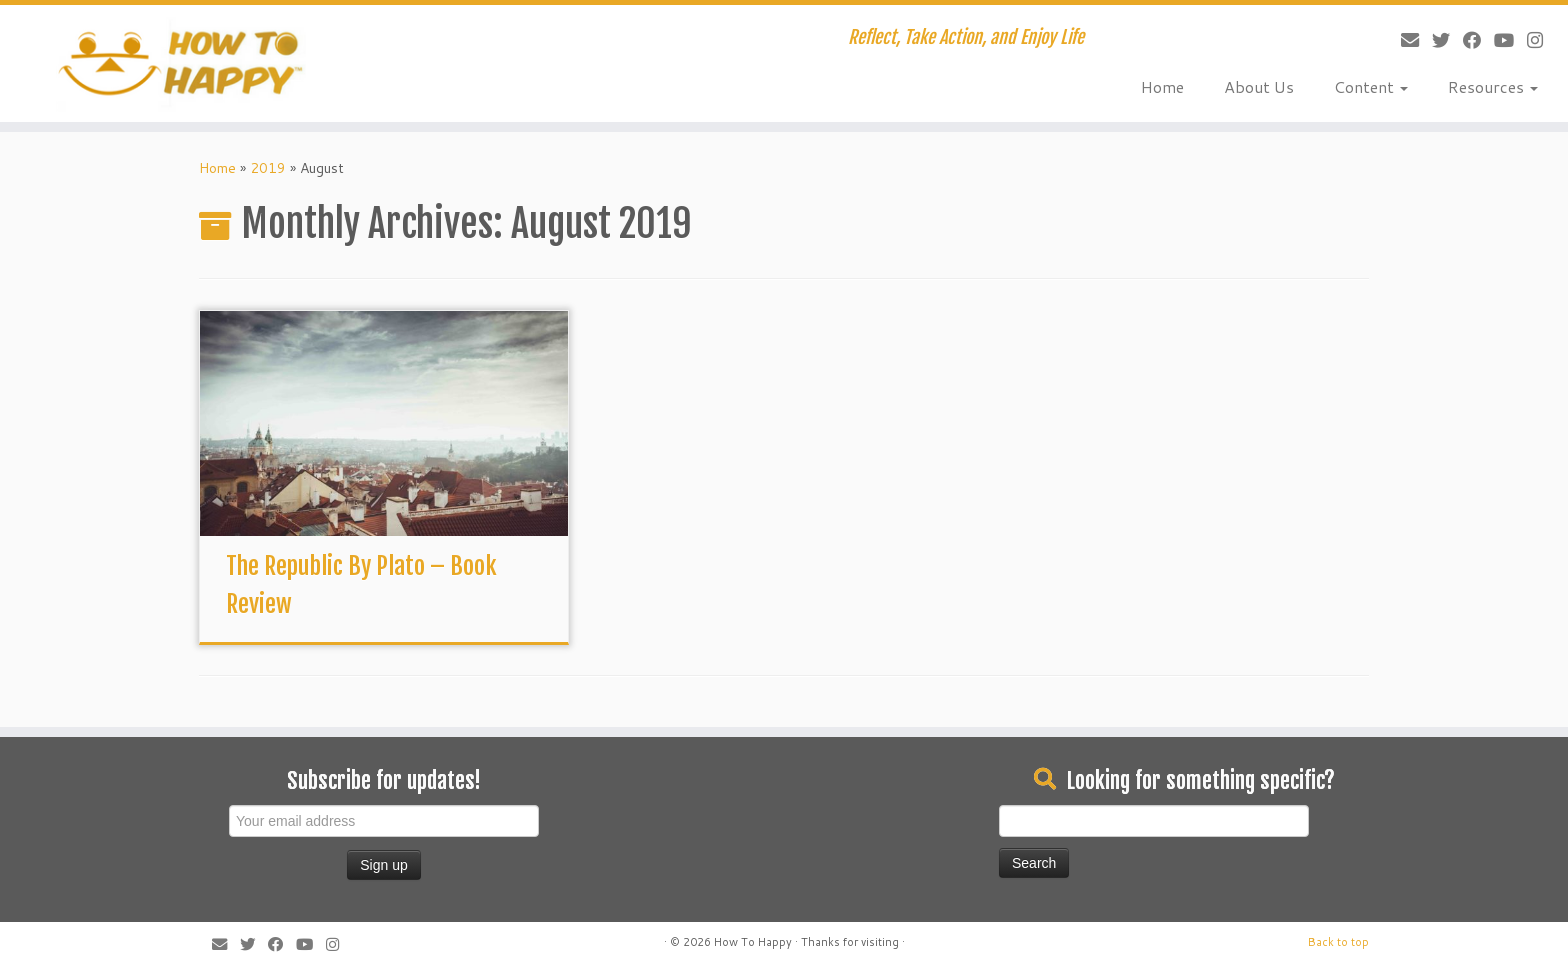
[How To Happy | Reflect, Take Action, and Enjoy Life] (181, 63)
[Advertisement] (714, 802)
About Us (1259, 86)
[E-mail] (1403, 40)
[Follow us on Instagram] (1528, 40)
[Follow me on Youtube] (1497, 40)
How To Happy (753, 942)
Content (1371, 86)
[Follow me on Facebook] (1465, 40)
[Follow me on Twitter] (1434, 40)
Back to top (1338, 942)
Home (1162, 86)
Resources (1493, 86)
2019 (268, 168)
